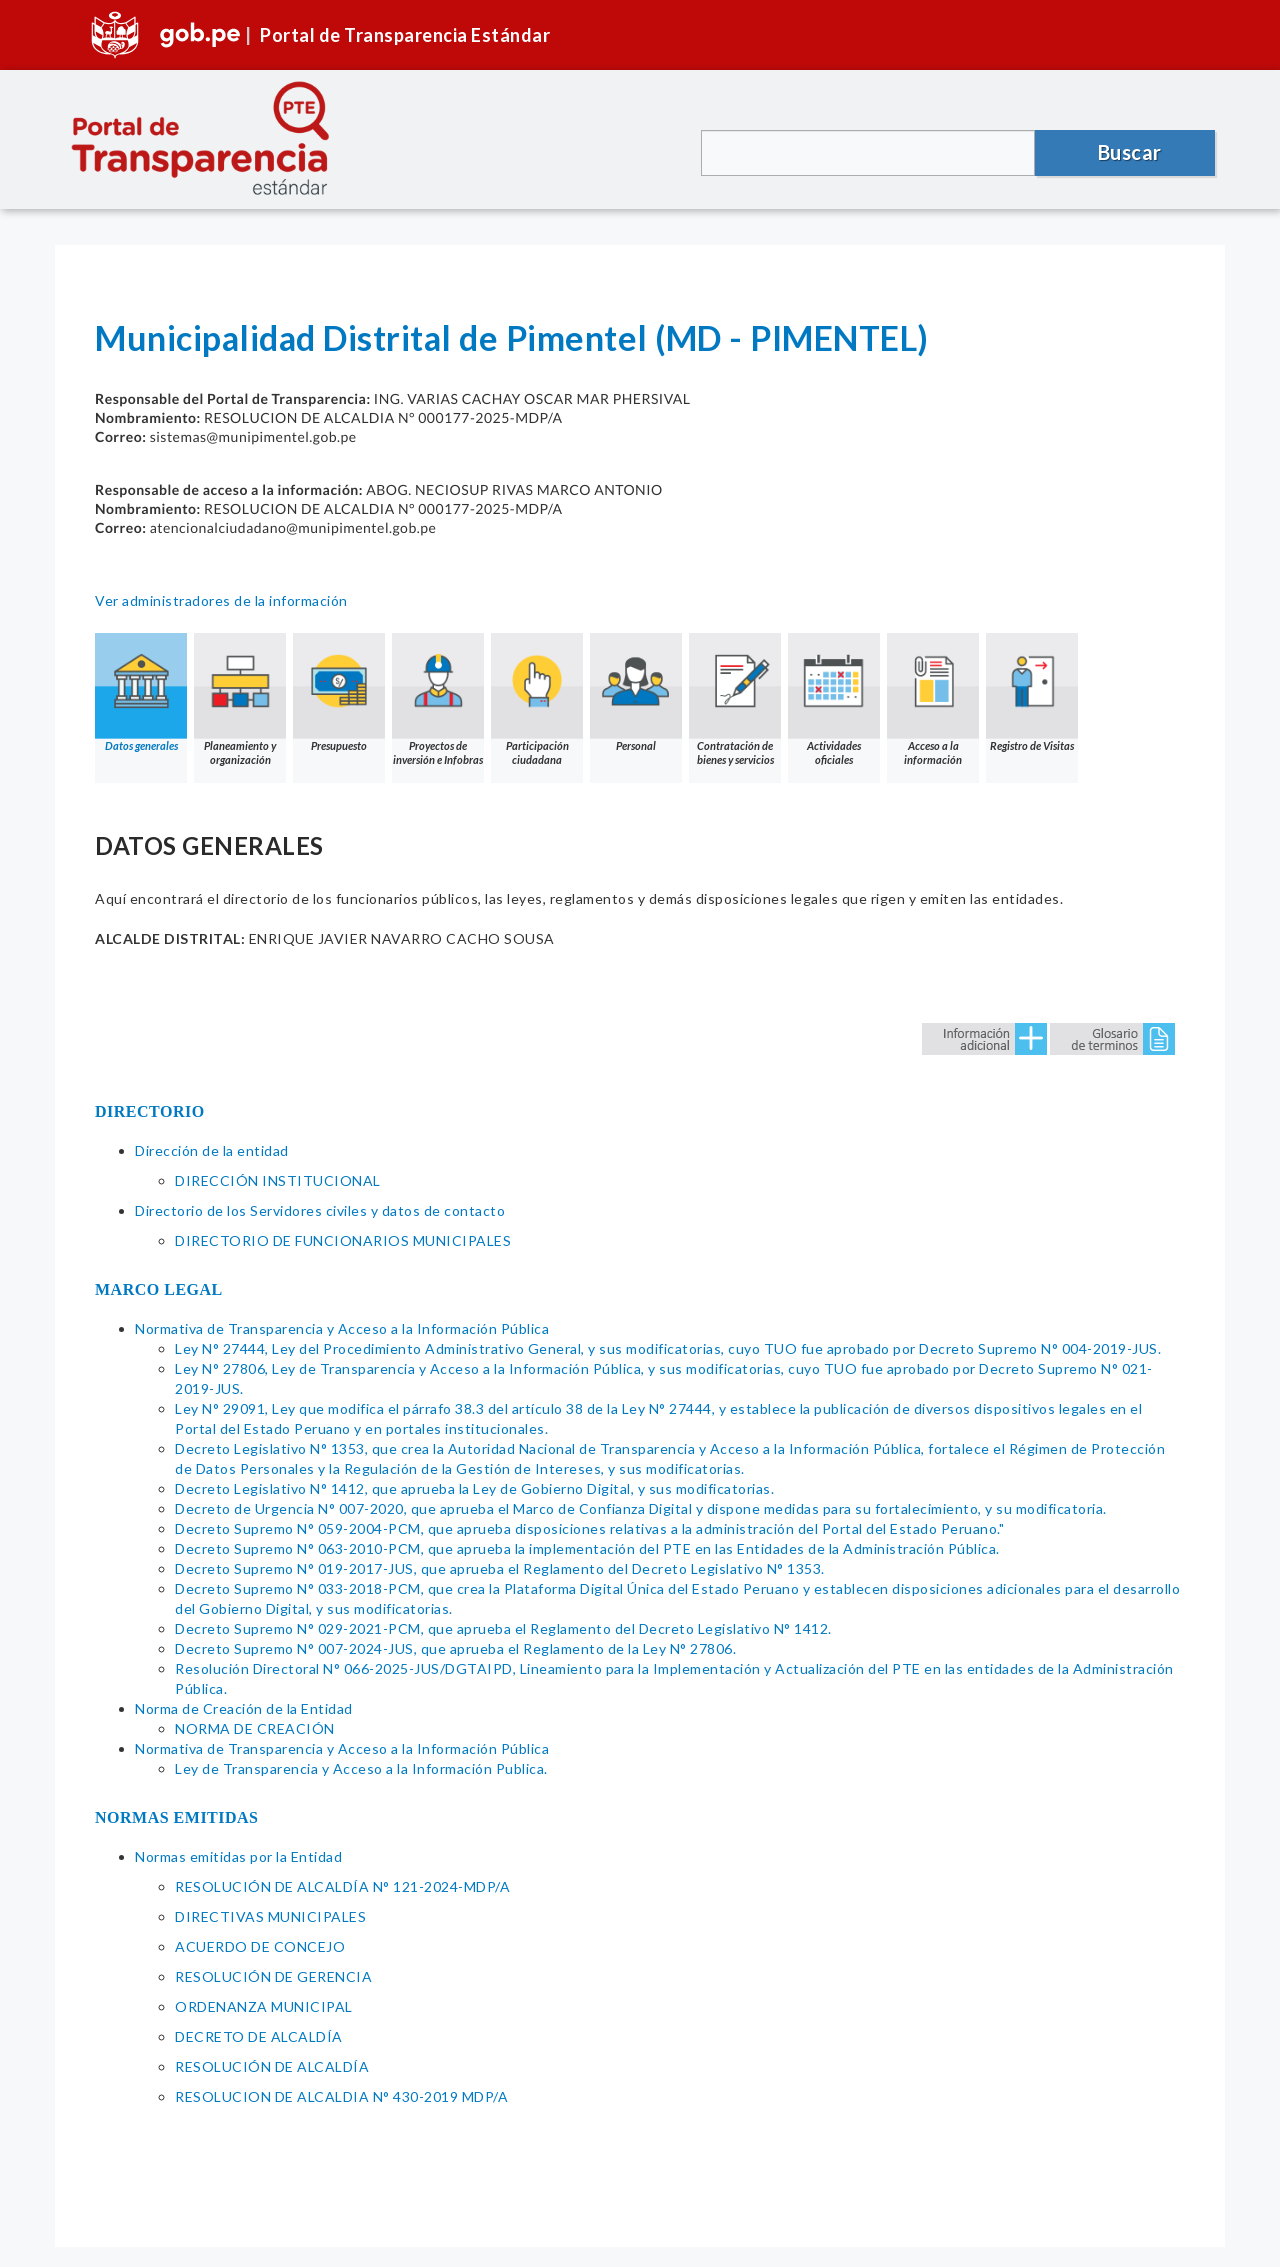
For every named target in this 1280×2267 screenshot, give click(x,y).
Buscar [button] (1130, 152)
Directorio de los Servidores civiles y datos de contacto (320, 1210)
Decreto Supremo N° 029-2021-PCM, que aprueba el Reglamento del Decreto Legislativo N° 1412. (503, 1628)
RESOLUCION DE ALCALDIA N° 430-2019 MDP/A (341, 2096)
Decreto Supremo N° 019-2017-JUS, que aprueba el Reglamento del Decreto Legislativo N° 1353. (500, 1568)
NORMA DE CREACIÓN (255, 1728)
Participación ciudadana (537, 699)
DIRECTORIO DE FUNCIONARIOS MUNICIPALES (343, 1240)
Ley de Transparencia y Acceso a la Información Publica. (361, 1768)
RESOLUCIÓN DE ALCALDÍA (272, 2066)
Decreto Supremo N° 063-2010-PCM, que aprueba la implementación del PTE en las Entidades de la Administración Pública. (587, 1548)
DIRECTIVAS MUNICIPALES (270, 1916)
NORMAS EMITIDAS (177, 1817)
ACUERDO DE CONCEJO (260, 1946)
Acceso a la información (933, 699)
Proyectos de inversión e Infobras (438, 699)
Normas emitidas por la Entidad (238, 1856)
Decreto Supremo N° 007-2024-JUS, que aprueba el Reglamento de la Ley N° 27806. (455, 1648)
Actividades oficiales (834, 699)
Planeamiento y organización (240, 699)
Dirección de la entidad (212, 1150)
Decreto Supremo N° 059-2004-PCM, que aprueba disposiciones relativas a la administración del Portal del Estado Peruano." (589, 1528)
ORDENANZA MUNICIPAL (264, 2006)
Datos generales (141, 692)
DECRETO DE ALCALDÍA (259, 2036)
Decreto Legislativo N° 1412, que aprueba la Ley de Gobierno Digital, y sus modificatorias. (474, 1488)
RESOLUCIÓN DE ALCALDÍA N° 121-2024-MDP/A (342, 1886)
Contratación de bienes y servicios (735, 699)
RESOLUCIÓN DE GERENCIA (273, 1976)
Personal (636, 692)
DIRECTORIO (150, 1111)
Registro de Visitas (1032, 692)
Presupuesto (339, 692)
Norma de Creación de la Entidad (244, 1708)
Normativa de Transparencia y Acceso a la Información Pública (342, 1328)
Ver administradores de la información (221, 600)
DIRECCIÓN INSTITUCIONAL (278, 1180)
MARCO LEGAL (159, 1289)
